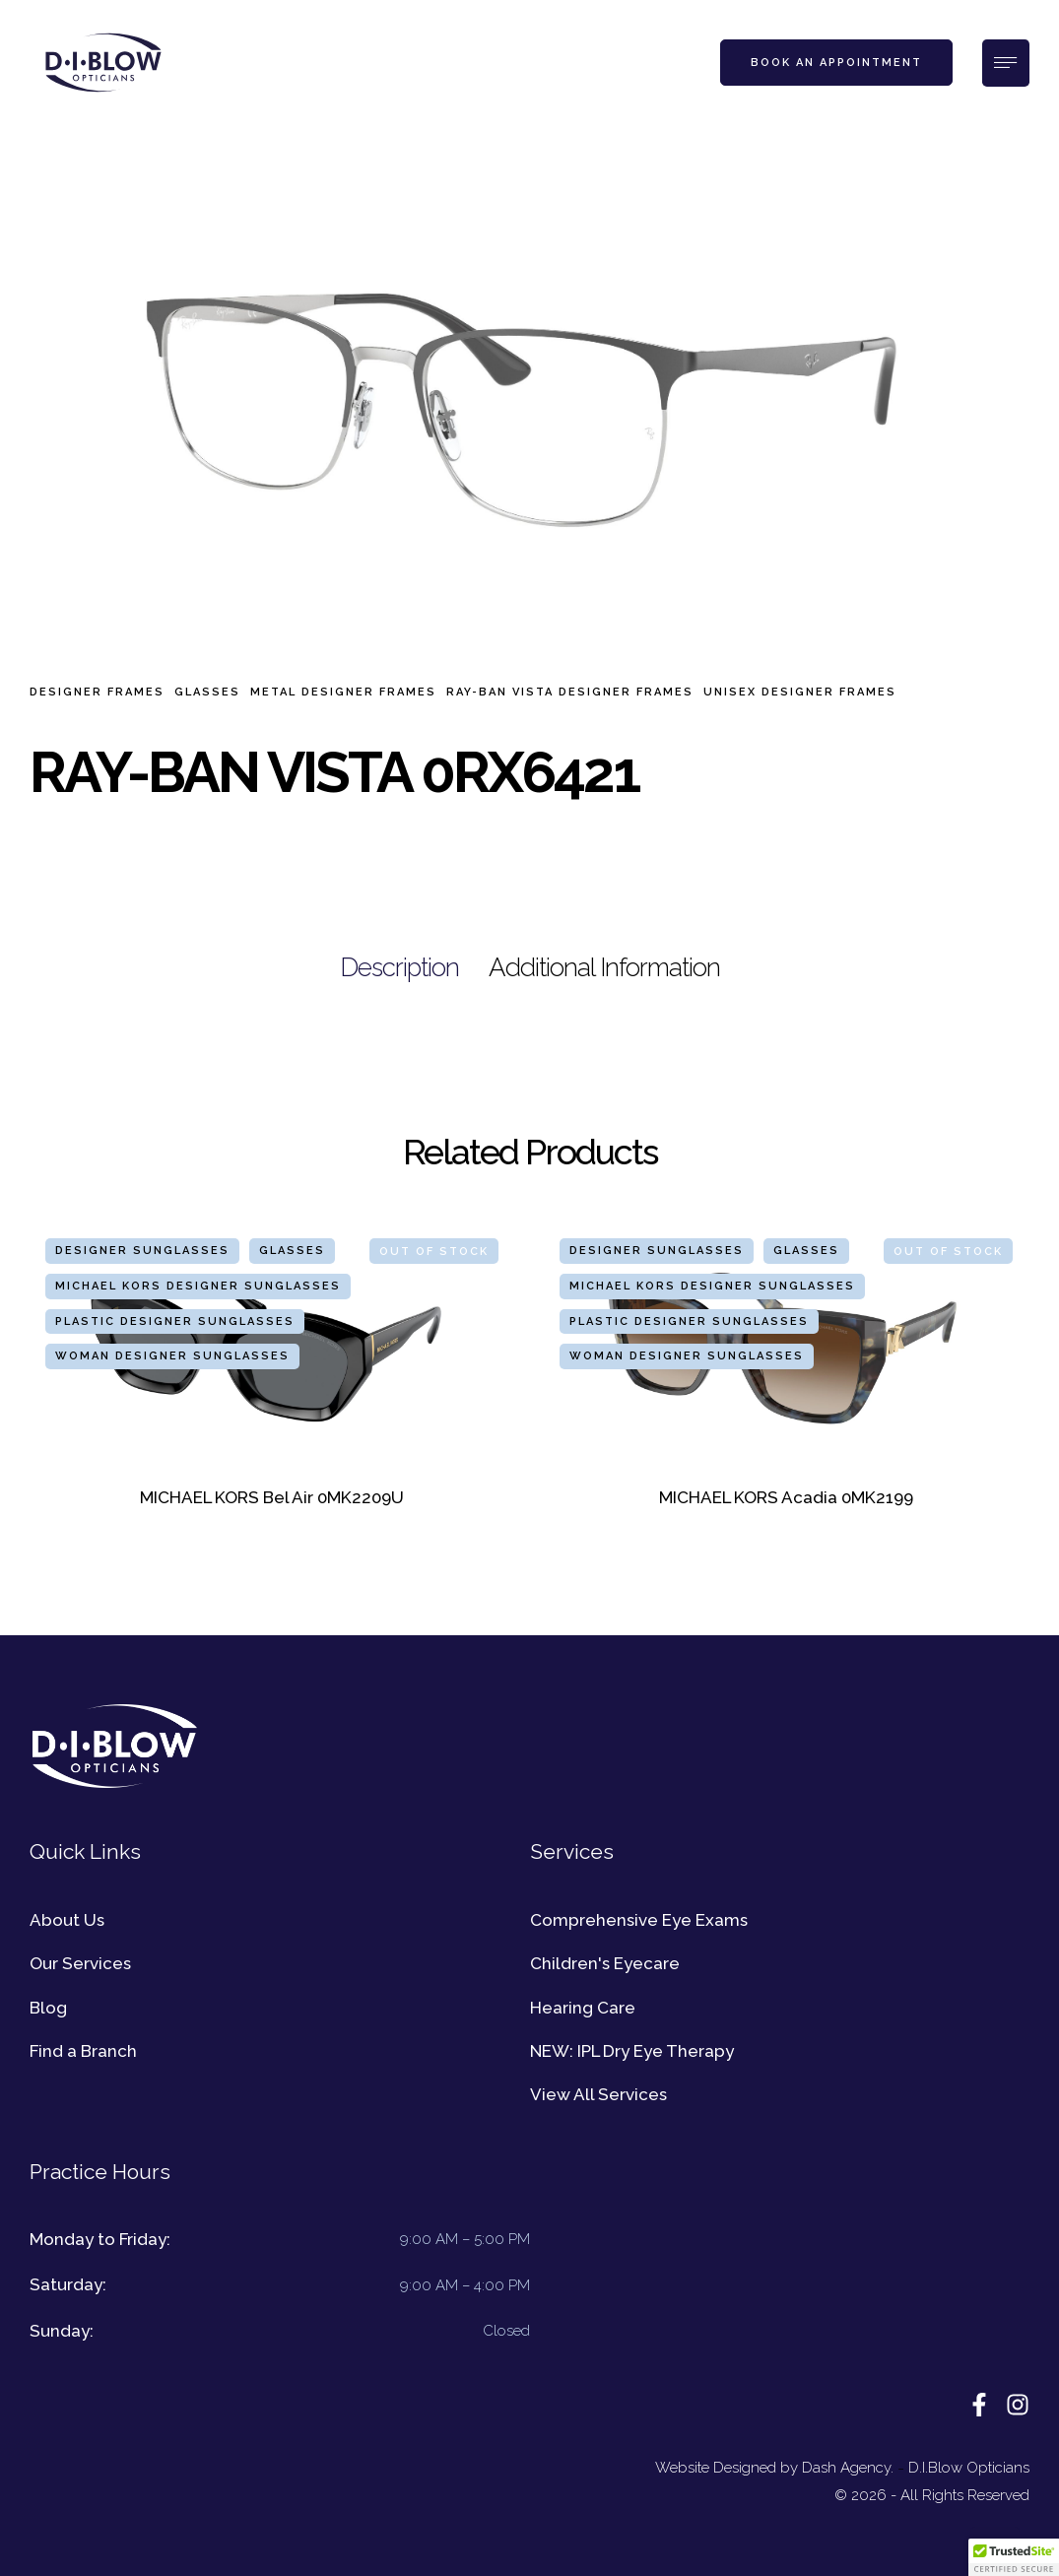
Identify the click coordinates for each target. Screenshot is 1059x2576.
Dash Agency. (848, 2468)
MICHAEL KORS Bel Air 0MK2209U (272, 1497)
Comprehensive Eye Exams (639, 1920)
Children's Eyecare (605, 1963)
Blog (48, 2007)
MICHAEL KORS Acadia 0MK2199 (786, 1497)
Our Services (80, 1963)
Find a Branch (83, 2051)
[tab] (399, 968)
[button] (836, 63)
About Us (67, 1920)
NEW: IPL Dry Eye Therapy (632, 2051)
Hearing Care (582, 2007)
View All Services (598, 2094)
